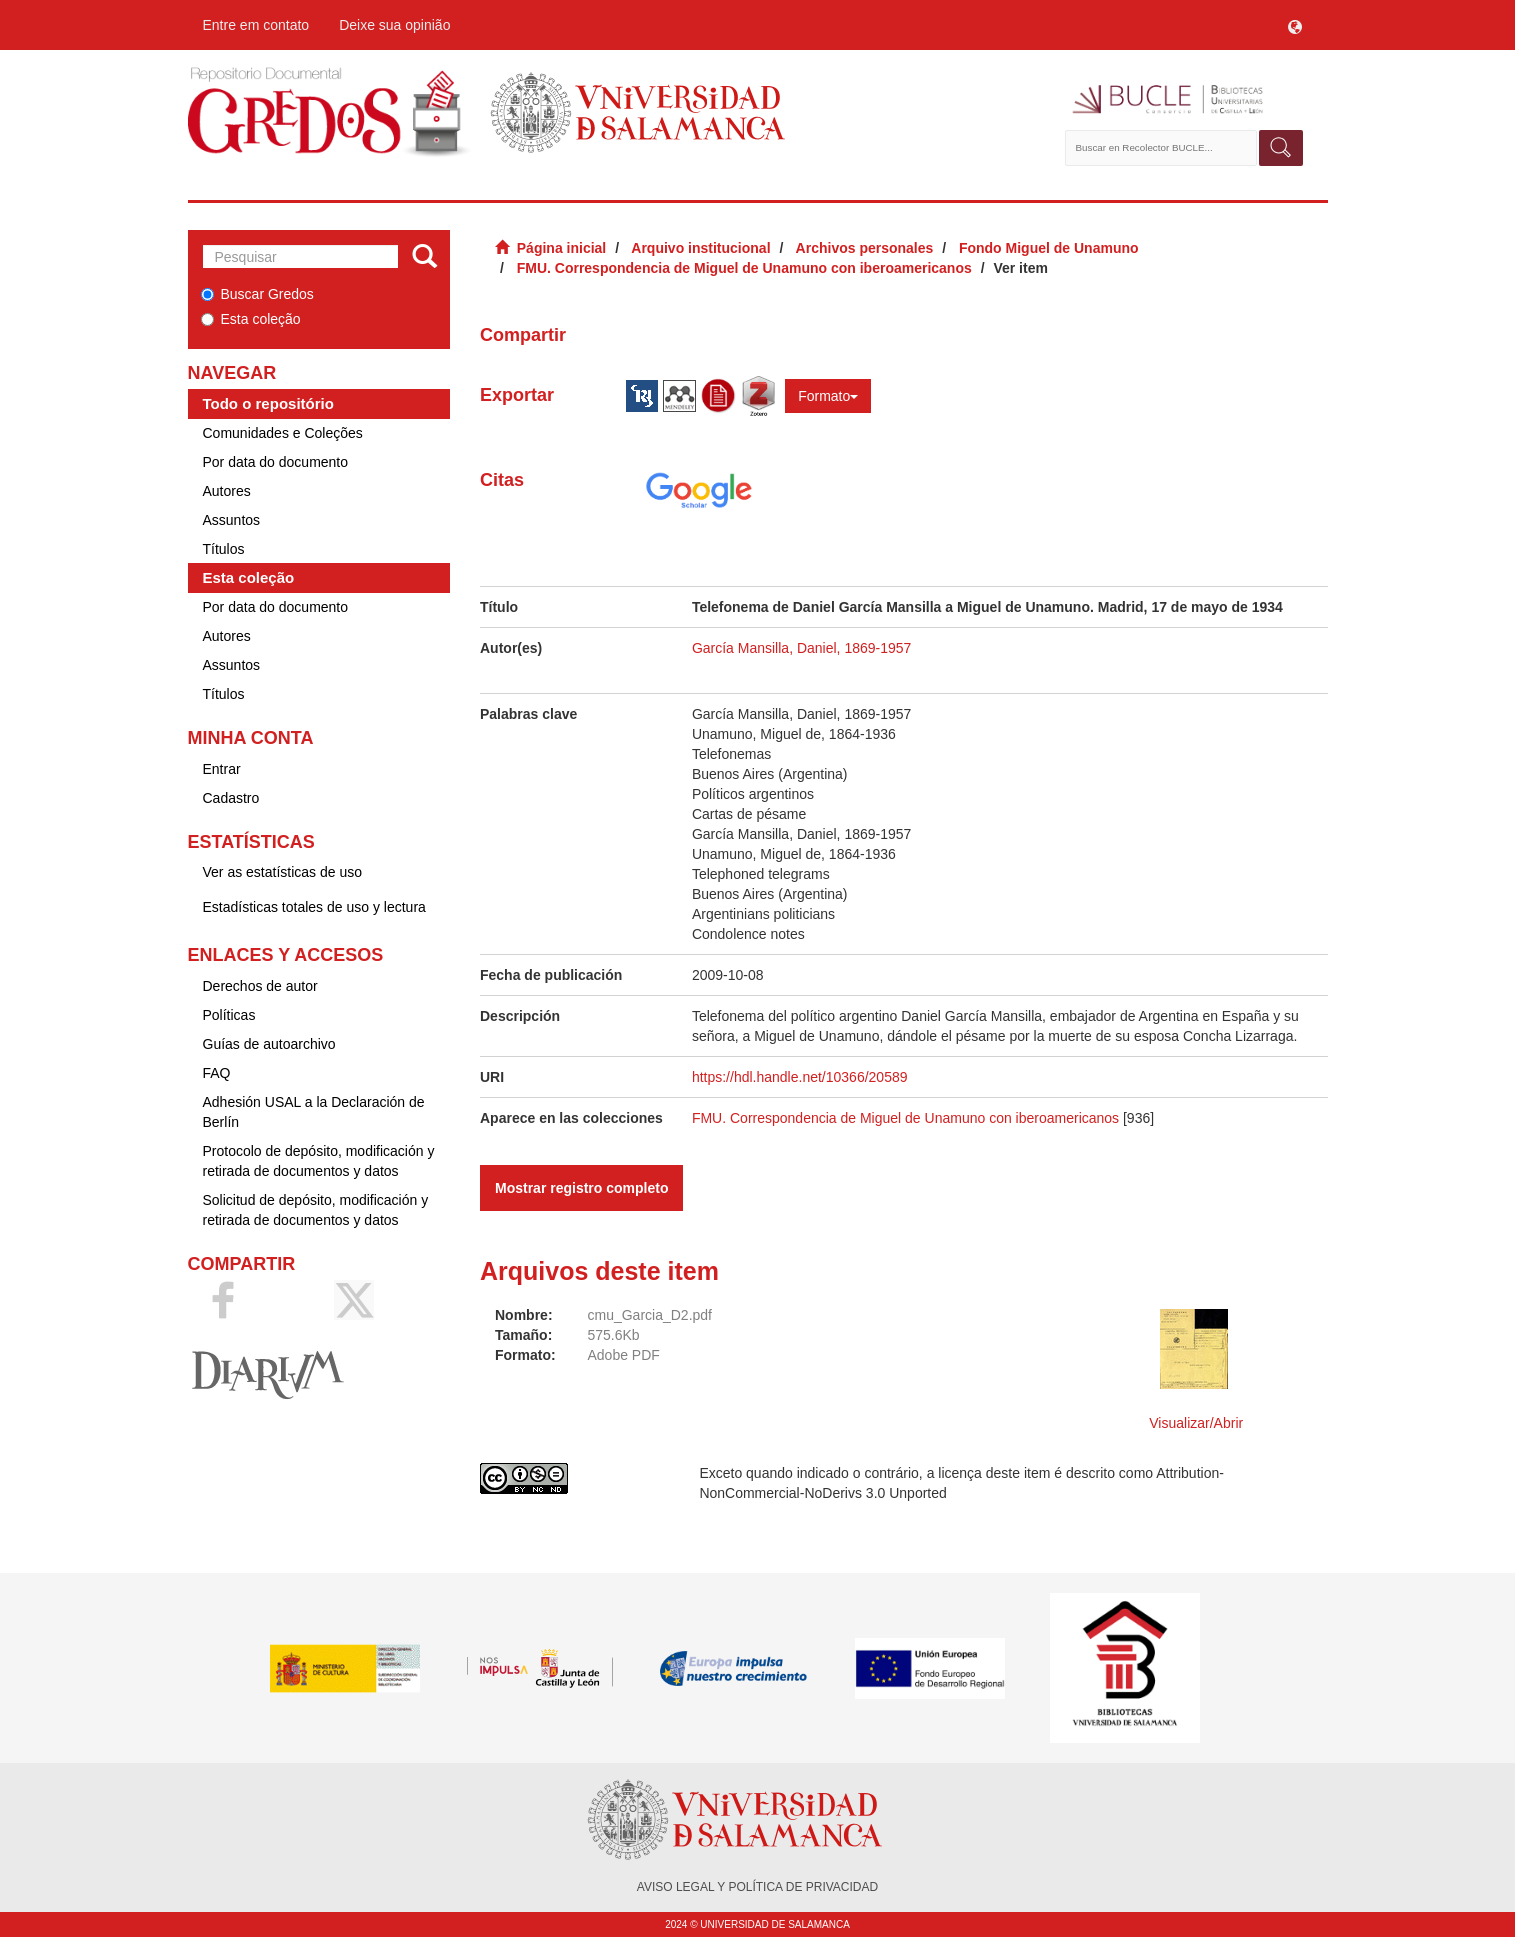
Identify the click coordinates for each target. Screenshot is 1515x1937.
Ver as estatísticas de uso (283, 872)
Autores (227, 491)
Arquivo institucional (700, 248)
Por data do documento (276, 462)
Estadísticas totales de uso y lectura (314, 907)
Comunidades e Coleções (283, 433)
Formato (828, 396)
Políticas (229, 1015)
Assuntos (232, 520)
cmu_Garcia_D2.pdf (649, 1315)
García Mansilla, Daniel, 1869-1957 (801, 648)
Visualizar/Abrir (1196, 1423)
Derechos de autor (260, 986)
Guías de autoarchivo (269, 1044)
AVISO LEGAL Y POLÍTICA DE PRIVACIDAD (757, 1887)
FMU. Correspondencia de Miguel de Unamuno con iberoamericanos (744, 268)
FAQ (217, 1073)
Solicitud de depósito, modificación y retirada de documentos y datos (316, 1210)
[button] (1295, 25)
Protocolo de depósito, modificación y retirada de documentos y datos (319, 1161)
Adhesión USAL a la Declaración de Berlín (314, 1112)
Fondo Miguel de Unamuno (1049, 248)
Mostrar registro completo (581, 1188)
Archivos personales (865, 248)
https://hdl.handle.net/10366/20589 (800, 1077)
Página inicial (561, 248)
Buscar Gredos (257, 294)
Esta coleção (251, 319)
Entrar (222, 769)
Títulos (224, 549)
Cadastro (231, 798)
